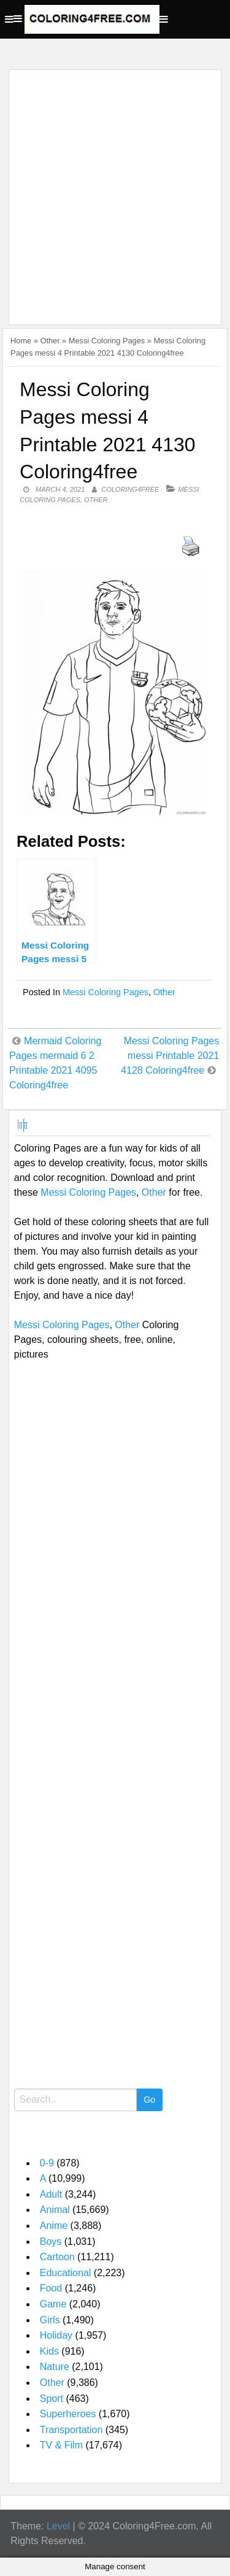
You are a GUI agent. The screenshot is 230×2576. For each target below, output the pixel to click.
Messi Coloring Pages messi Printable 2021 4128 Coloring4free (170, 1056)
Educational (65, 2273)
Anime (53, 2225)
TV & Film (61, 2445)
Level (58, 2526)
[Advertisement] (115, 190)
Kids (49, 2351)
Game (53, 2304)
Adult (51, 2194)
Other (49, 340)
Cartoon (57, 2257)
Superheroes (68, 2414)
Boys (51, 2241)
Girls (50, 2320)
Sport (51, 2398)
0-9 (47, 2163)
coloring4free (130, 489)
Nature (54, 2366)
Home (20, 340)
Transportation (71, 2430)
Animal (55, 2209)
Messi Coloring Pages (107, 340)
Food (51, 2288)
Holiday (56, 2335)
